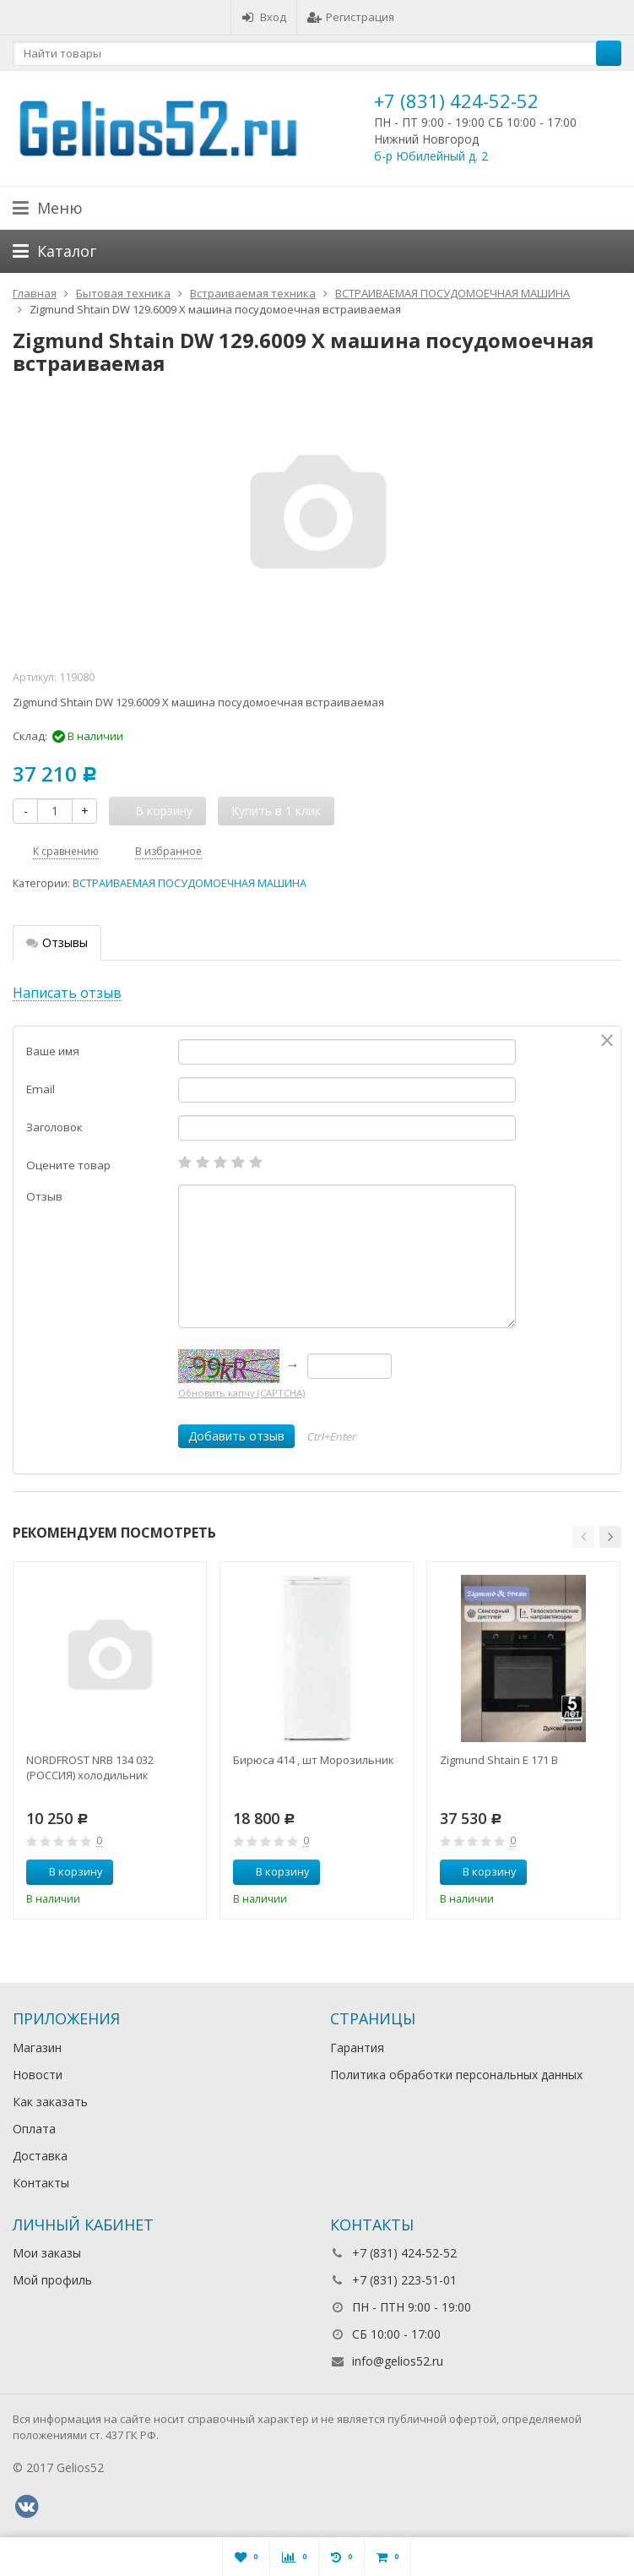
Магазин (37, 2048)
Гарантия (357, 2048)
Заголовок (54, 1127)
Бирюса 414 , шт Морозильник (313, 1759)
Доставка (40, 2156)
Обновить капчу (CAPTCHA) (241, 1392)
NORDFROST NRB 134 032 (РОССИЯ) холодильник (90, 1767)
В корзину (66, 1871)
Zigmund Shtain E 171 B (499, 1759)
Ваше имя (52, 1051)
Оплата (34, 2129)
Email (40, 1089)
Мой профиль (52, 2280)
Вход (263, 17)
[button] (583, 1537)
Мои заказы (47, 2253)
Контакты (41, 2183)
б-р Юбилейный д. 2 (431, 156)
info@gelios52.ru (397, 2361)
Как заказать (50, 2102)
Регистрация (350, 17)
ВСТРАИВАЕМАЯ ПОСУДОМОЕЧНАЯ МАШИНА (189, 883)
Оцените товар (68, 1165)
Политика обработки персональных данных (456, 2075)
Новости (37, 2075)
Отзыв (44, 1196)
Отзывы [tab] (57, 942)
